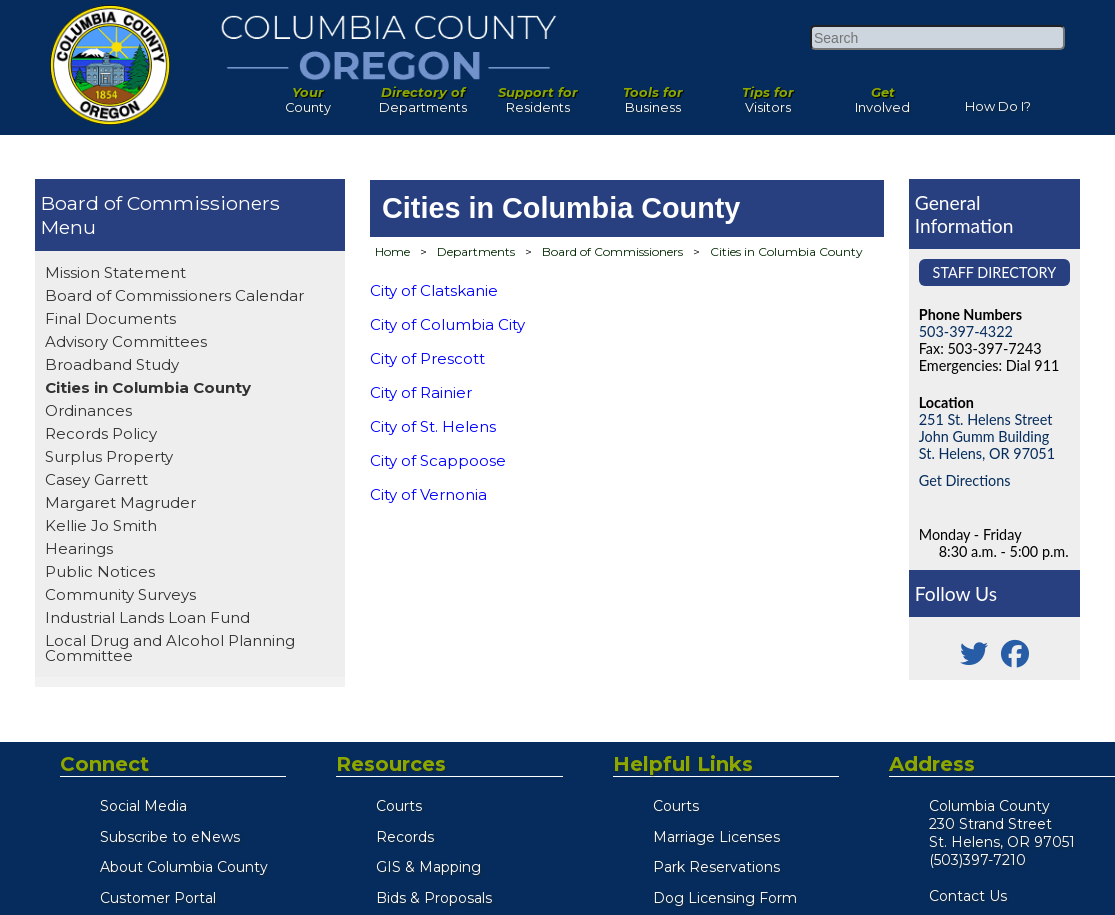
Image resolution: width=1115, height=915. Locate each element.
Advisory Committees (126, 341)
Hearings (79, 548)
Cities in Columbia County (148, 387)
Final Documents (110, 318)
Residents (537, 95)
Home (392, 251)
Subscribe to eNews (170, 837)
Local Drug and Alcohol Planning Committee (170, 648)
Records (405, 837)
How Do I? (998, 102)
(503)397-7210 (977, 860)
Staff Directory (995, 272)
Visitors (767, 95)
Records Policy (101, 433)
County (307, 95)
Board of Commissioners (160, 203)
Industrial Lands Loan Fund (147, 617)
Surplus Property (109, 456)
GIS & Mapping (428, 867)
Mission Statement (115, 272)
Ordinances (88, 410)
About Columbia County (184, 867)
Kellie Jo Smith (101, 525)
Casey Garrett (96, 479)
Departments (422, 95)
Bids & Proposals (434, 898)
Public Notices (100, 571)
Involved (882, 95)
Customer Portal (158, 898)
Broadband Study (112, 364)
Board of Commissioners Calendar (174, 295)
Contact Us (968, 896)
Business (652, 95)
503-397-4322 (966, 331)
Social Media (143, 806)
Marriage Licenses (716, 837)
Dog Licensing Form (725, 898)
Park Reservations (716, 867)
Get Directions (965, 480)
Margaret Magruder (120, 502)
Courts (399, 806)
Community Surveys (120, 594)
